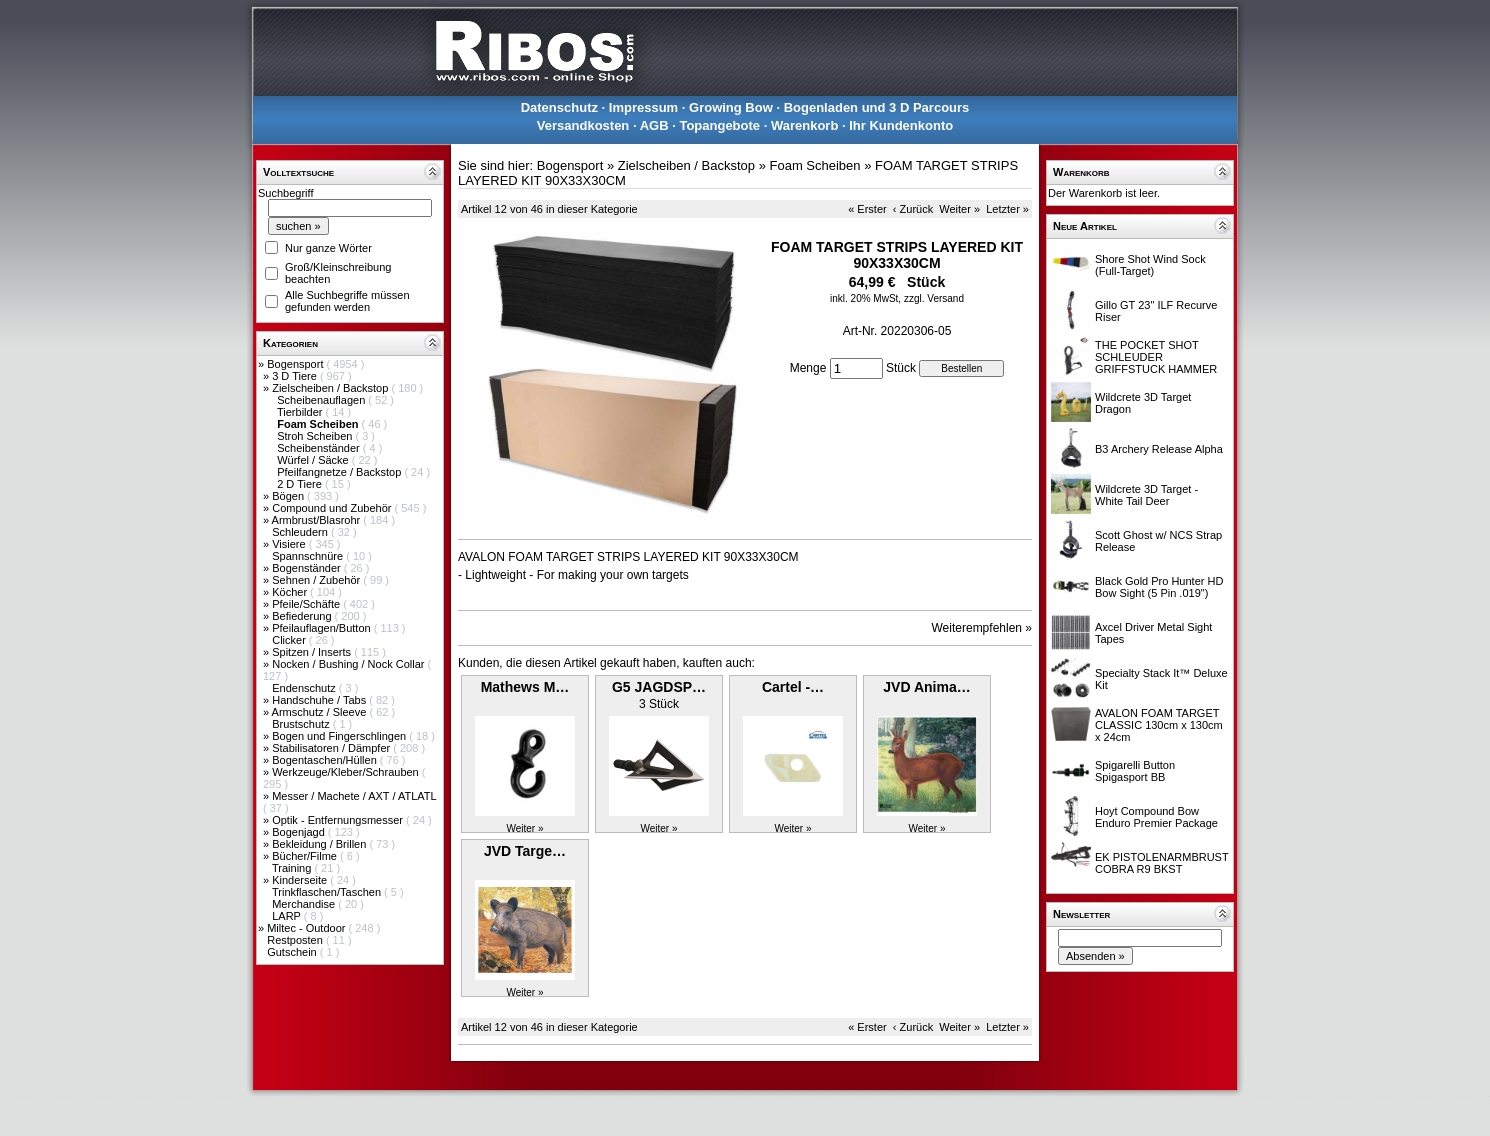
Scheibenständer (320, 448)
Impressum (643, 107)
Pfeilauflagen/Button (323, 628)
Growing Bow (731, 107)
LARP (288, 916)
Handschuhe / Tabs (320, 700)
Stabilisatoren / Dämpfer (332, 748)
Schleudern (301, 532)
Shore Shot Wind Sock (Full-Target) (1150, 265)
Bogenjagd (300, 832)
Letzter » (1007, 209)
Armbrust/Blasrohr (318, 520)
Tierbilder (301, 412)
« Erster (867, 209)
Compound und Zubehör (333, 508)
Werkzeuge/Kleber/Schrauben (347, 772)
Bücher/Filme (306, 856)
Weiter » (959, 209)
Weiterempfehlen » (982, 628)
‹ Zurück (913, 209)
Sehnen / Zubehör (317, 580)
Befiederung (303, 616)
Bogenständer (308, 568)
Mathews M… (525, 687)
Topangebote (719, 125)
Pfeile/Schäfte (307, 604)
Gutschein (293, 952)
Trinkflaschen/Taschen (328, 892)
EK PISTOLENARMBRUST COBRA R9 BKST (1161, 863)
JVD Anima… (926, 687)
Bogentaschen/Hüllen (326, 760)
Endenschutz (305, 688)
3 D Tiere (296, 376)
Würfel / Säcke (314, 460)
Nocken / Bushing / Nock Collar (349, 664)
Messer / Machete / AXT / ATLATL (354, 796)
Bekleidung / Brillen (320, 844)
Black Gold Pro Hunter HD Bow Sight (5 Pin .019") (1159, 587)
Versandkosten (583, 125)
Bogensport (296, 364)
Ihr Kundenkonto (901, 125)
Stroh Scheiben (316, 436)
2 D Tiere (301, 484)
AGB (654, 125)
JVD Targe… (525, 851)
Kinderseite (301, 880)
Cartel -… (793, 687)
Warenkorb (804, 125)
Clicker (290, 640)
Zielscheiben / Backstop (331, 388)
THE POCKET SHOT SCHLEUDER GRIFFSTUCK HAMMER (1156, 357)
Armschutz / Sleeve (321, 712)
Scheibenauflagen (322, 400)
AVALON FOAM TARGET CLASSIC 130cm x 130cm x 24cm (1159, 725)
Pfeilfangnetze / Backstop (340, 472)
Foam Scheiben (815, 165)
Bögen (289, 496)
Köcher (291, 592)
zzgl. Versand (934, 298)
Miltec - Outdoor (307, 928)
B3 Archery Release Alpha (1159, 449)
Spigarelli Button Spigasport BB (1135, 771)
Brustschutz (302, 724)
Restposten (296, 940)
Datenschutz (559, 107)
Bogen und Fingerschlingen (340, 736)
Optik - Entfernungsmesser (339, 820)
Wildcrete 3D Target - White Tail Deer (1146, 495)
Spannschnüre (309, 556)
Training (293, 868)
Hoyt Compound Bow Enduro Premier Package (1156, 817)
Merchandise (305, 904)
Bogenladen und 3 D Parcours (877, 107)
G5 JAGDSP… (659, 687)
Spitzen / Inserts (313, 652)
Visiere (290, 544)
